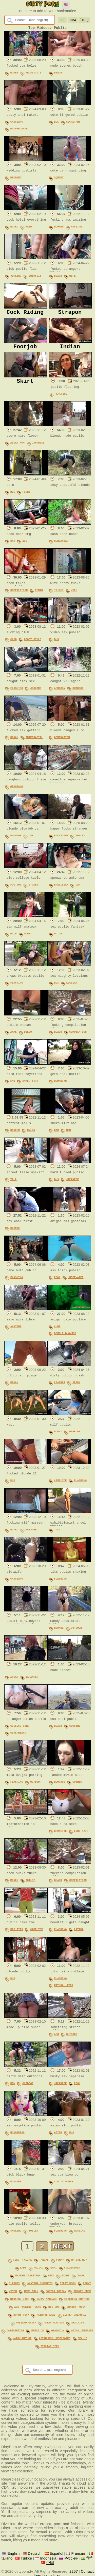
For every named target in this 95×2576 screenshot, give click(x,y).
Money (14, 73)
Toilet (59, 593)
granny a (82, 2321)
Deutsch (35, 2543)
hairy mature (45, 2329)
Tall (13, 1183)
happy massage (16, 2299)
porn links (52, 2565)
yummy (53, 2263)
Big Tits (16, 1933)
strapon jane (76, 2292)
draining (17, 2321)
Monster (16, 2185)
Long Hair (81, 1834)
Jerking (16, 277)
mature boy (72, 2263)
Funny (26, 495)
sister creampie (22, 2314)
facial (15, 2270)
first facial (15, 2263)
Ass (56, 2038)
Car (12, 544)
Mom (68, 1134)
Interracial (34, 741)
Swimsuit (35, 277)
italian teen (58, 2336)
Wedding (16, 178)
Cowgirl (75, 1729)
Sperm (76, 1386)
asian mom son (79, 2314)
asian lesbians (17, 2329)
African (59, 692)
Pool (57, 1281)
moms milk (77, 2285)
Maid (29, 227)
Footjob (16, 888)
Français (78, 2543)
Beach (58, 73)
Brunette (60, 1834)
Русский (72, 2548)
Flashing (61, 397)
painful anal (83, 2307)
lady (90, 2263)
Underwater (75, 1281)
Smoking (16, 2234)
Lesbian (71, 986)
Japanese (38, 446)
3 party (55, 2277)
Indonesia (48, 2548)
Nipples (75, 1435)
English (13, 2543)
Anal (13, 1035)
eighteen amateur (46, 2299)
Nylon (31, 1134)
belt (9, 2277)
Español (56, 2543)
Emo (12, 1084)
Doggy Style (32, 643)
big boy (12, 2307)
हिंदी (89, 2548)
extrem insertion (76, 2270)
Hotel (14, 227)
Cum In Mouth (63, 2185)
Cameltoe (60, 1484)
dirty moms (24, 2285)
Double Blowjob (65, 1337)
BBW (12, 2087)
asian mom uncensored (77, 2329)
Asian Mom (17, 446)
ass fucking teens (80, 2299)
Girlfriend (18, 1736)
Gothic (77, 1785)
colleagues (49, 2270)
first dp (62, 2321)
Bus (56, 123)
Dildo (28, 1035)
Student (34, 888)
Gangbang (16, 123)
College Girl (19, 1729)
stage (24, 2277)
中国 (50, 2553)
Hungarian (61, 544)
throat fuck (50, 2292)
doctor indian (24, 2292)
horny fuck (59, 2307)
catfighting (39, 2321)
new (73, 19)
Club (13, 643)
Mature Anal (19, 129)
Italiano (7, 2548)
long (84, 19)
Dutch (58, 937)
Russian (76, 227)
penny (43, 2285)
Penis (39, 593)
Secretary (73, 123)
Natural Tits (63, 1989)
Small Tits (30, 1084)
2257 (73, 2561)
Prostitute (33, 73)
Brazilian (61, 888)
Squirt (59, 178)
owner (39, 2277)
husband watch (51, 2314)
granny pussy (34, 2307)
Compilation (19, 593)
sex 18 (37, 2336)
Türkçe (26, 2548)
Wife (72, 277)
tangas (37, 2263)
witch (58, 2285)
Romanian (60, 1084)
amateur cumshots (81, 2277)
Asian (14, 1680)
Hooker (59, 227)
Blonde (15, 1232)
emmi (30, 2270)
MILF (13, 937)
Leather (59, 1386)
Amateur (16, 1330)
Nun (24, 544)
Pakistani (61, 839)
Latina (78, 1933)
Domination (62, 741)
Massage (31, 1533)
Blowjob (16, 839)
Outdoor (78, 692)
